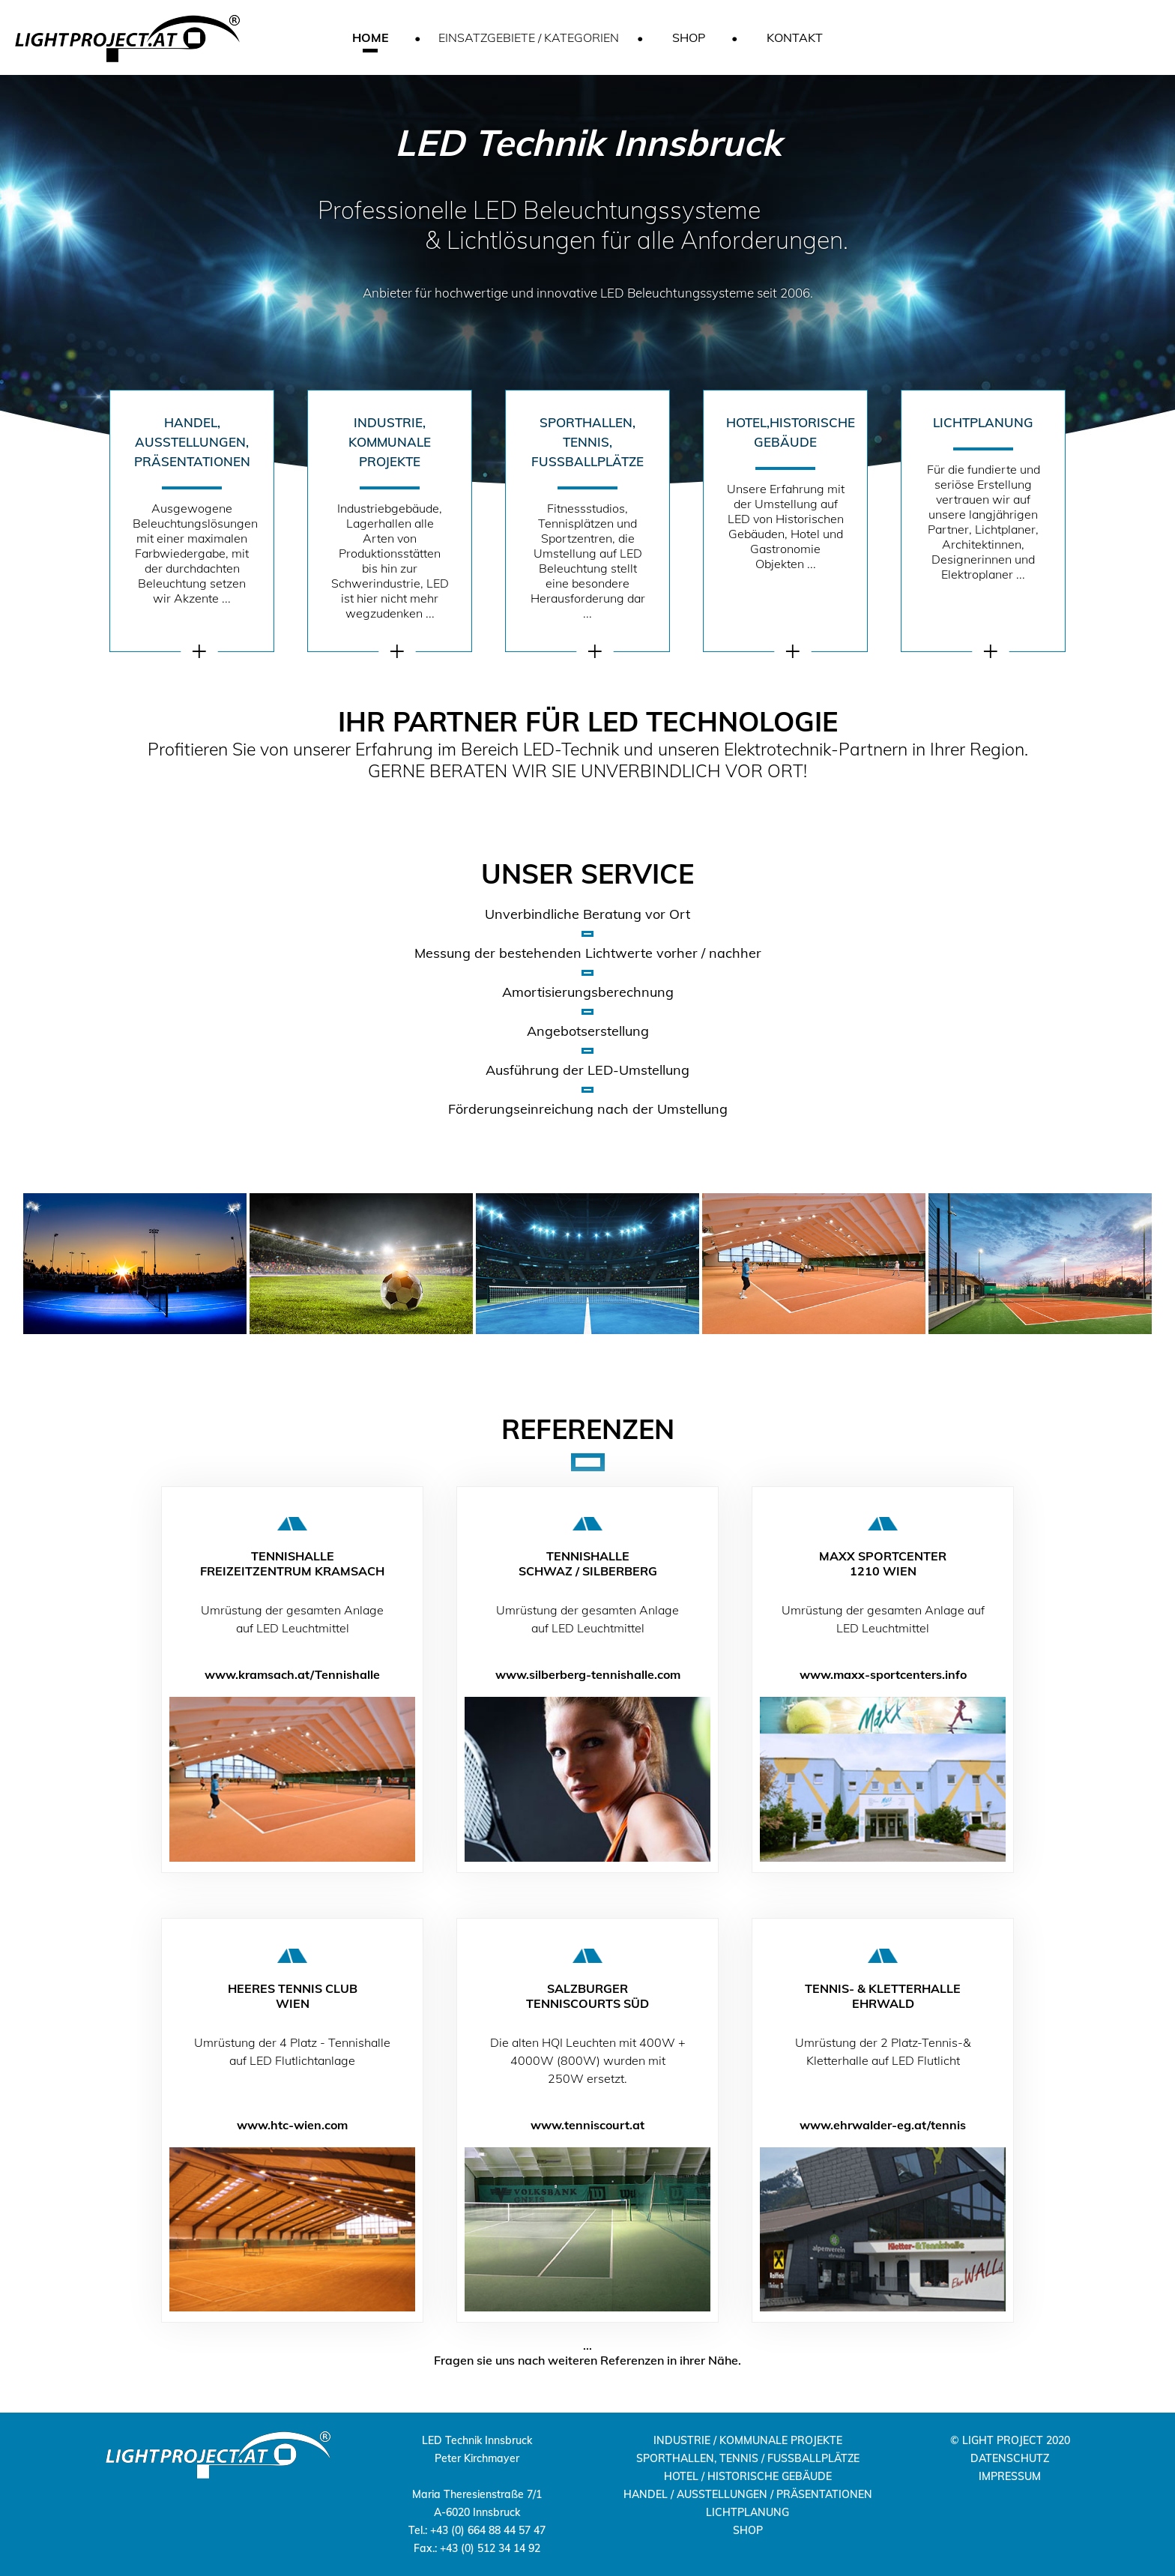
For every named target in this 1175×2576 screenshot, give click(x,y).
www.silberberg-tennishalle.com (587, 1674)
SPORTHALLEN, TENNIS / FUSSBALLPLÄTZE (748, 2458)
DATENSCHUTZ (1009, 2458)
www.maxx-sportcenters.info (883, 1674)
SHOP (688, 37)
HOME (370, 37)
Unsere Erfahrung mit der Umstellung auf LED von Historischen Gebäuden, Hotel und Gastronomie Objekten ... (790, 492)
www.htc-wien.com (292, 2124)
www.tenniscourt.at (587, 2124)
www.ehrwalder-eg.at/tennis (883, 2124)
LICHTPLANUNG (747, 2512)
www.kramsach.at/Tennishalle (292, 1674)
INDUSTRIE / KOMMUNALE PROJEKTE (747, 2440)
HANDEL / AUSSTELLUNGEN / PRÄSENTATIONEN (747, 2494)
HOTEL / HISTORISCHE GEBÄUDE (748, 2476)
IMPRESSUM (1010, 2476)
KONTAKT (795, 37)
